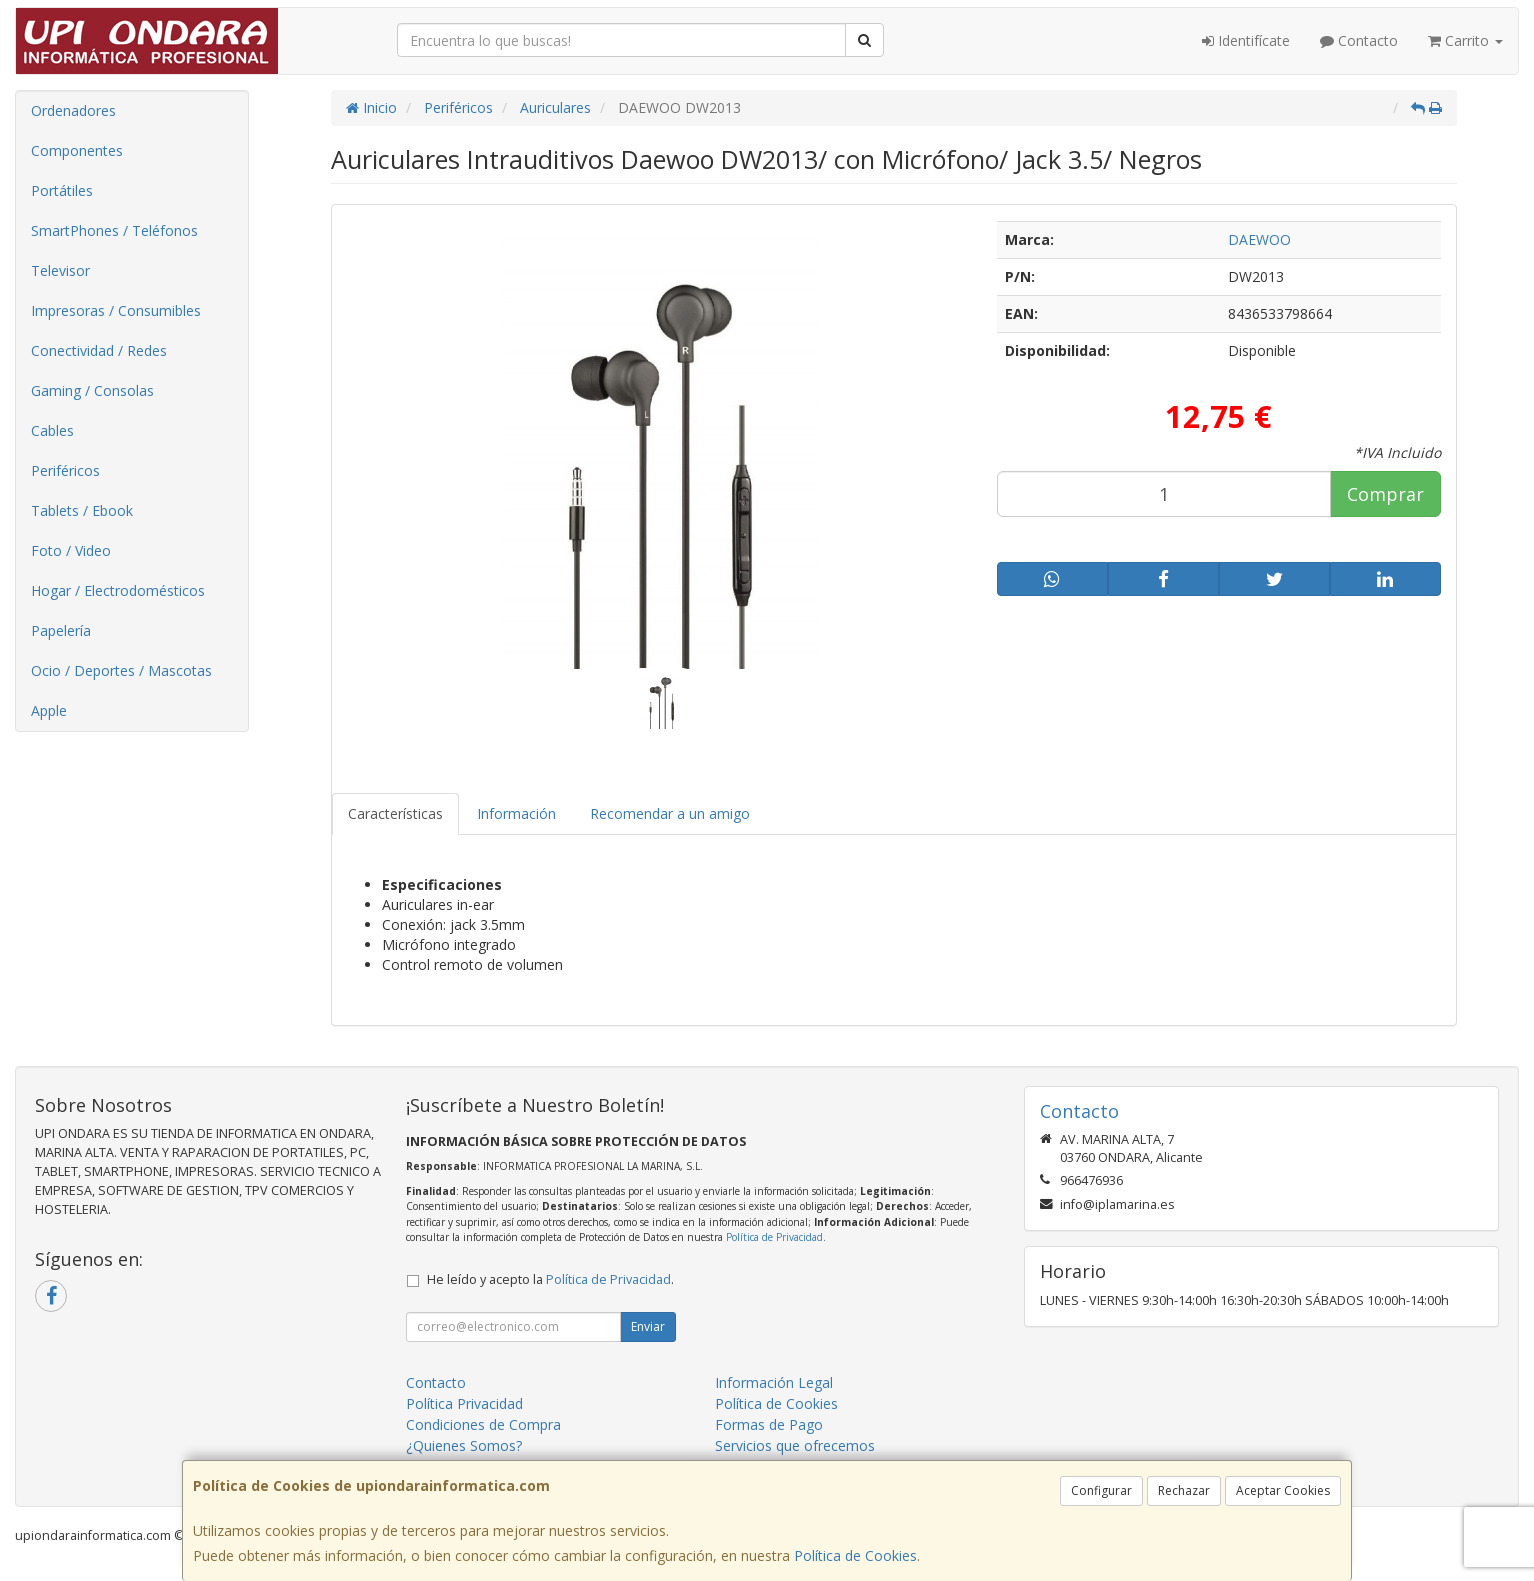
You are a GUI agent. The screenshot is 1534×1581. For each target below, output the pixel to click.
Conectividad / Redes (99, 350)
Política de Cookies (855, 1555)
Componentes (77, 150)
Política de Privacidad (774, 1237)
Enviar (648, 1326)
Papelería (61, 630)
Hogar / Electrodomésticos (118, 590)
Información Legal (774, 1382)
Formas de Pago (769, 1424)
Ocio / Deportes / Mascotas (121, 670)
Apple (49, 710)
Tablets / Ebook (82, 510)
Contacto (1359, 40)
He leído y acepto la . (550, 1279)
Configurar (1101, 1490)
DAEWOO (1259, 239)
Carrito (1465, 40)
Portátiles (62, 190)
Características (395, 813)
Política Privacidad (464, 1403)
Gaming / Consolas (92, 390)
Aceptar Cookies (1283, 1490)
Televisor (60, 270)
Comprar (1385, 494)
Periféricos (65, 470)
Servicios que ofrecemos (795, 1445)
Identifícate (1246, 40)
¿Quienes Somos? (464, 1445)
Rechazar (1184, 1490)
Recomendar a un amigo (670, 813)
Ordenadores (73, 110)
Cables (52, 430)
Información (516, 813)
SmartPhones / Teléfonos (114, 230)
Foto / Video (71, 550)
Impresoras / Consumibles (116, 310)
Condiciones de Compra (483, 1424)
